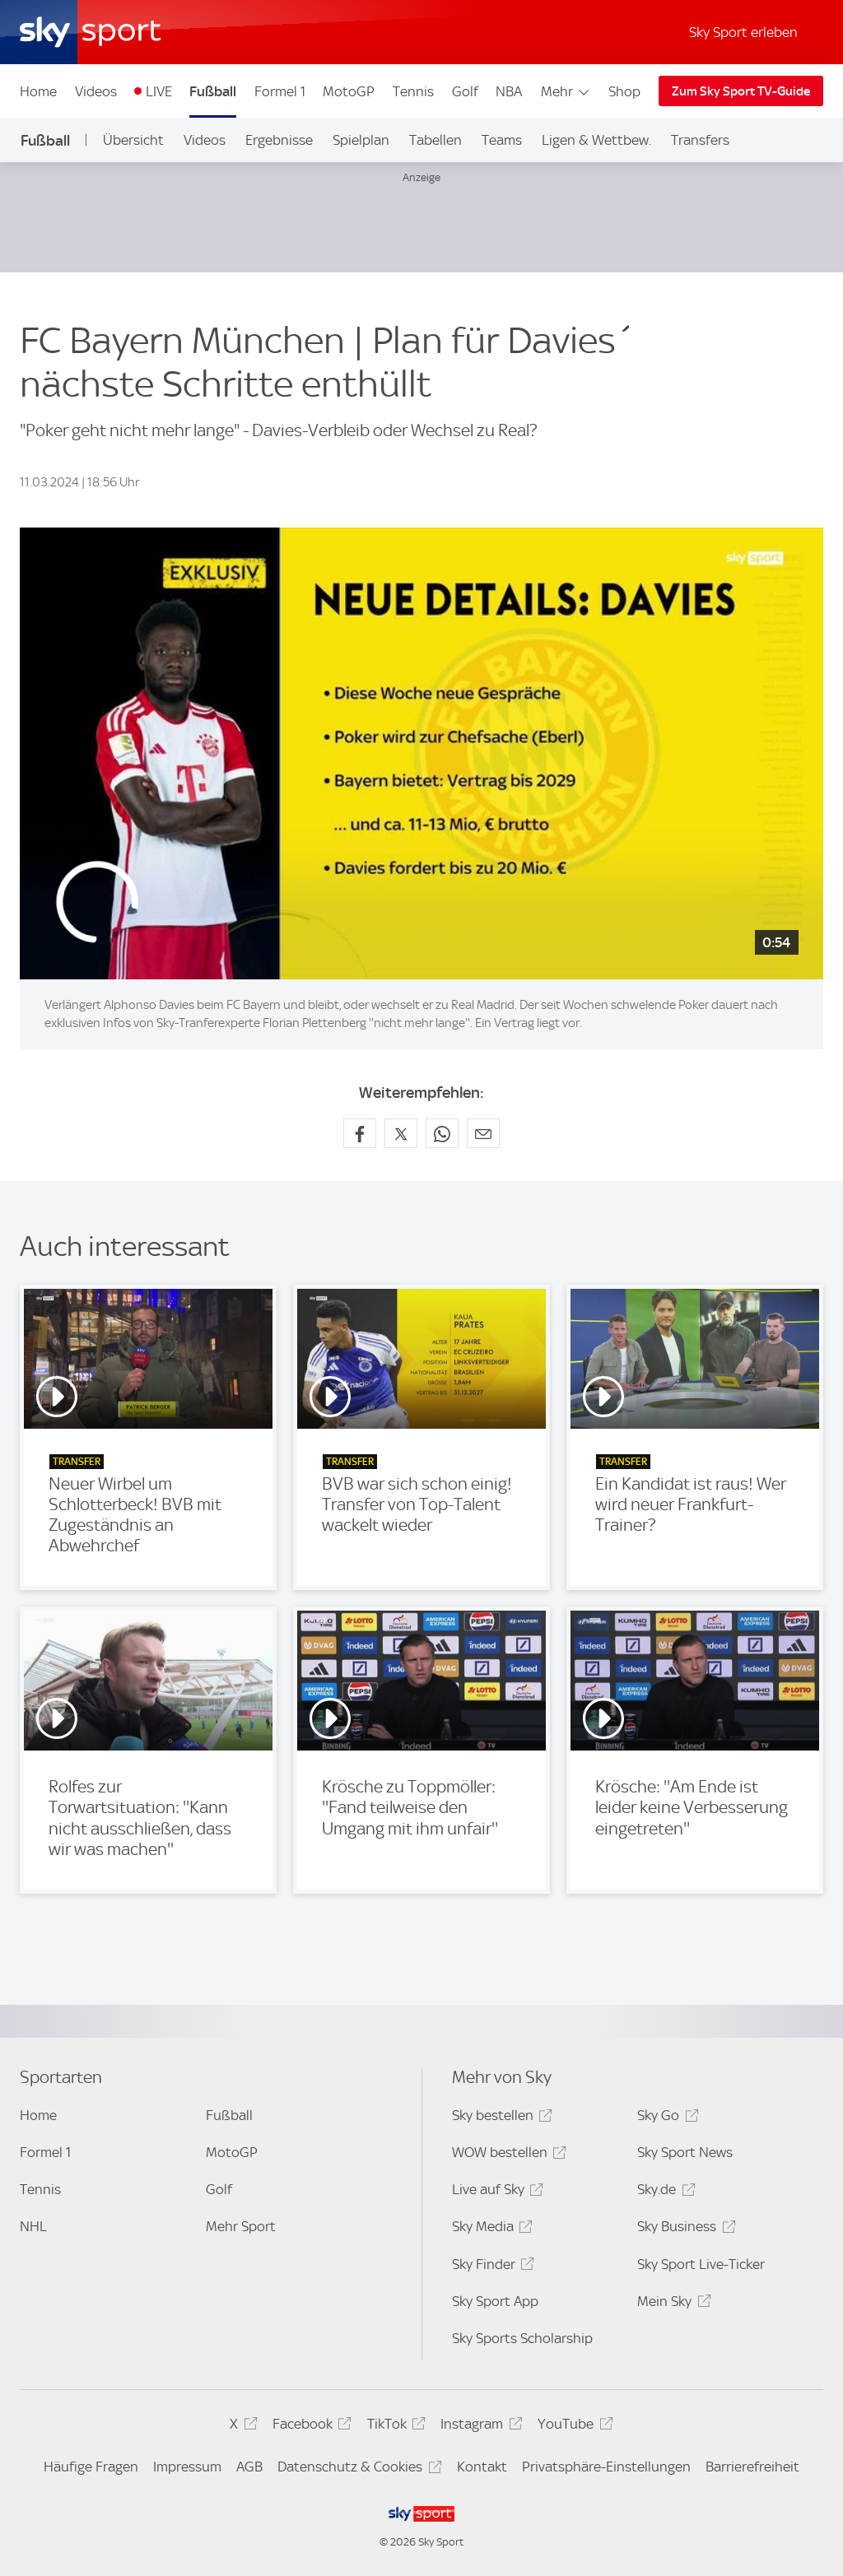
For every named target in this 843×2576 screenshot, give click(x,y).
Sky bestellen (499, 2118)
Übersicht (133, 140)
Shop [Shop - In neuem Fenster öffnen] (624, 91)
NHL (33, 2226)
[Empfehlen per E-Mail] (483, 1133)
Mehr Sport (241, 2226)
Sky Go (665, 2118)
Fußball (212, 91)
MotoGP (349, 91)
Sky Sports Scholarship (522, 2338)
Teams (502, 140)
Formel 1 (279, 91)
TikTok (394, 2427)
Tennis (413, 91)
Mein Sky (671, 2304)
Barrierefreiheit (752, 2466)
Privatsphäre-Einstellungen (606, 2466)
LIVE (159, 91)
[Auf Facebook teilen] (359, 1133)
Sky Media (490, 2229)
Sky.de (663, 2192)
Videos (96, 91)
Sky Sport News (685, 2152)
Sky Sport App (495, 2301)
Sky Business (683, 2229)
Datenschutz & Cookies (356, 2469)
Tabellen (435, 140)
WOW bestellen (506, 2155)
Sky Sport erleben (743, 32)
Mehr (566, 91)
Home (38, 91)
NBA (509, 91)
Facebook (309, 2427)
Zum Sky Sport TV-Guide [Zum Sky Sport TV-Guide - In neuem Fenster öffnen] (741, 91)
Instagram (478, 2427)
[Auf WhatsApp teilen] (442, 1133)
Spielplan (361, 140)
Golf (465, 91)
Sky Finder (490, 2267)
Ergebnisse (279, 140)
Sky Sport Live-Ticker (701, 2264)
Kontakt (482, 2466)
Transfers (700, 140)
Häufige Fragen (91, 2466)
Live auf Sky (495, 2192)
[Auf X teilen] (400, 1133)
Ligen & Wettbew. (596, 140)
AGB (249, 2466)
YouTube (573, 2427)
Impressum (187, 2466)
